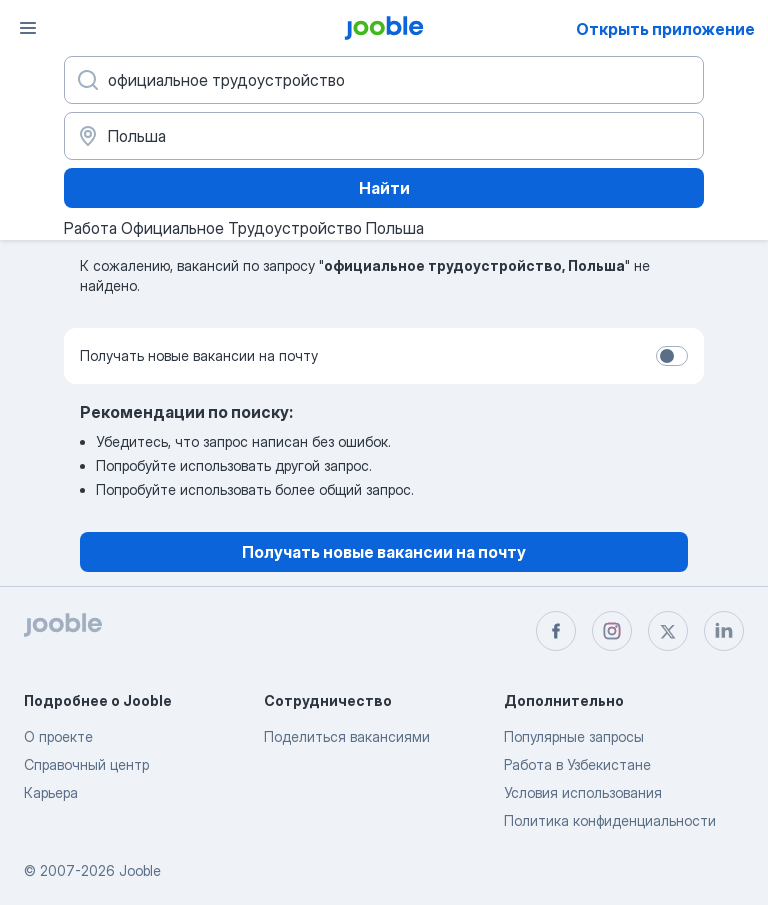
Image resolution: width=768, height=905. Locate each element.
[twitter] (668, 631)
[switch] (672, 356)
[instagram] (612, 631)
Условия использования (583, 792)
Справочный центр (86, 764)
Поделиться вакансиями (347, 736)
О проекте (58, 736)
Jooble (140, 870)
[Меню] (28, 28)
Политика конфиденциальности (610, 820)
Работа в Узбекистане (577, 764)
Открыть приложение (665, 29)
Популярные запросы (574, 736)
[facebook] (556, 631)
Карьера (51, 792)
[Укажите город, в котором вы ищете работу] (384, 136)
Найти (384, 188)
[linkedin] (724, 631)
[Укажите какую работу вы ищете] (384, 80)
